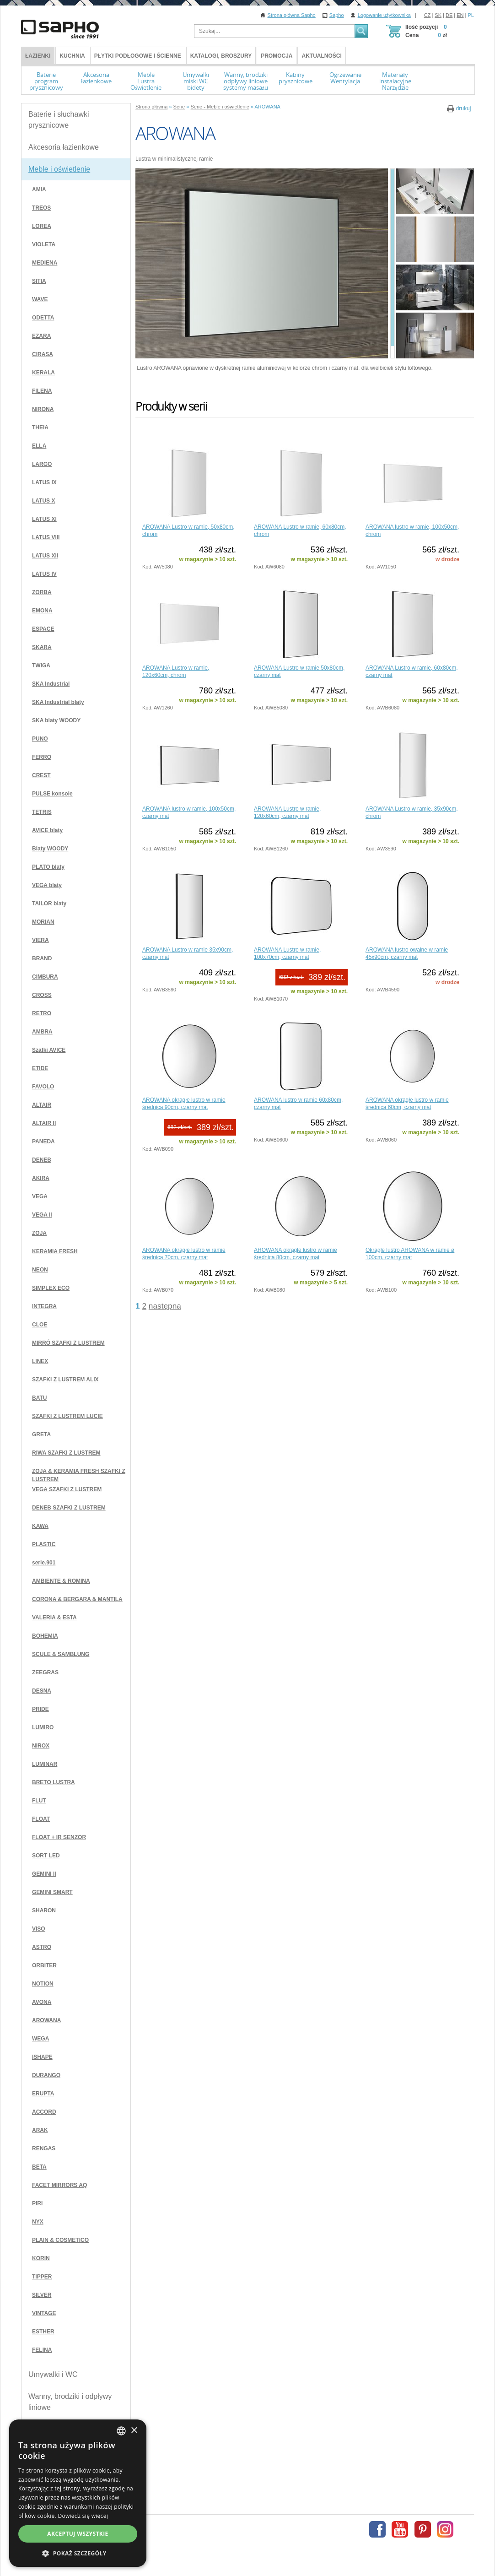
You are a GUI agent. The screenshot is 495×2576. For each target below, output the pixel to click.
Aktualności (321, 56)
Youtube (400, 2529)
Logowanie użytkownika (384, 15)
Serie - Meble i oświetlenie (219, 106)
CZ (427, 15)
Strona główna (151, 106)
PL (471, 15)
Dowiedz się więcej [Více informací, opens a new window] (83, 2516)
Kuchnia (72, 56)
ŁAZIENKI (37, 56)
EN (460, 15)
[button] (77, 2553)
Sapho (336, 15)
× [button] (133, 2430)
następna (165, 1305)
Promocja (276, 56)
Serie (179, 106)
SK (438, 15)
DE (449, 15)
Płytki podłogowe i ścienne (137, 56)
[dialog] (77, 2493)
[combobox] (121, 2430)
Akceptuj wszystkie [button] (77, 2534)
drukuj (463, 108)
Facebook (377, 2529)
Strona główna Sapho (292, 15)
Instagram (445, 2529)
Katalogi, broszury (221, 56)
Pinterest (422, 2529)
